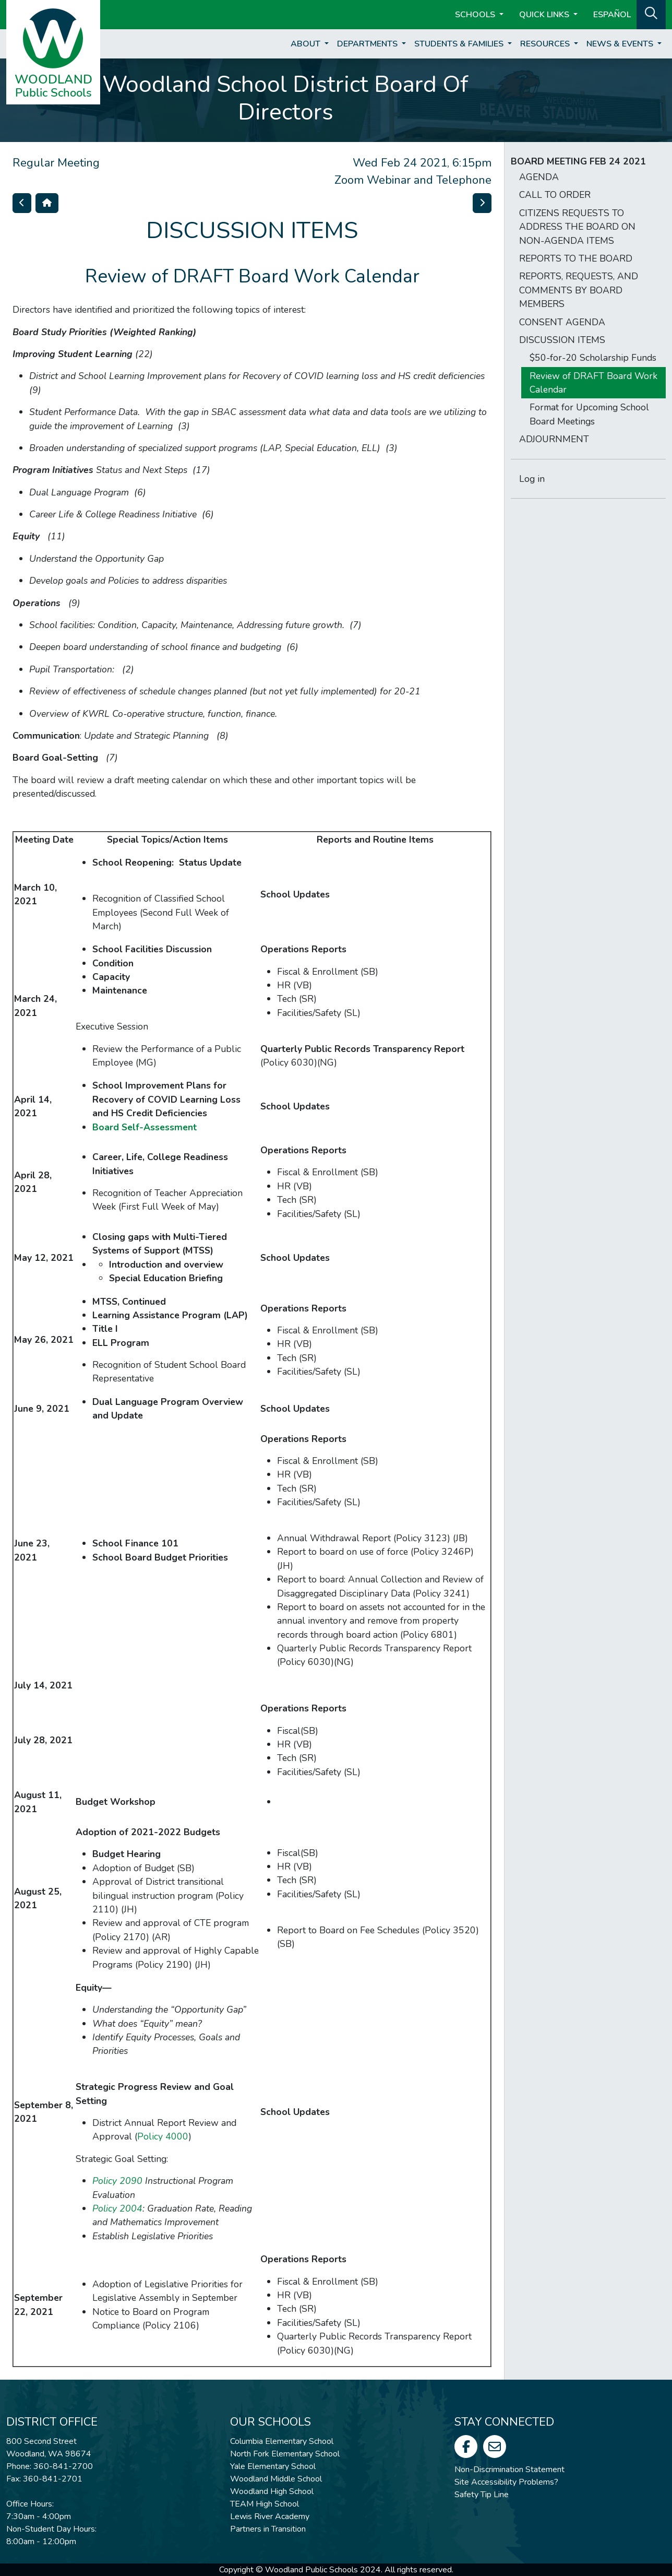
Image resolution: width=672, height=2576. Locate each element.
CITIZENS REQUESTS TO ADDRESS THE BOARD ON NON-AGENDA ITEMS (577, 227)
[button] (651, 13)
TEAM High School (264, 2504)
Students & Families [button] (460, 44)
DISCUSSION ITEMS (562, 340)
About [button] (306, 44)
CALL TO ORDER (555, 194)
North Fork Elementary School (285, 2454)
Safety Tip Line (481, 2494)
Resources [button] (546, 44)
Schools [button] (476, 14)
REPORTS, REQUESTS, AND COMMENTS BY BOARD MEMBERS (578, 290)
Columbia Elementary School (281, 2441)
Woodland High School (272, 2491)
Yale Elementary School (273, 2466)
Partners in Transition (268, 2529)
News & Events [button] (620, 44)
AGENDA (539, 177)
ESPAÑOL (612, 14)
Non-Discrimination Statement (509, 2469)
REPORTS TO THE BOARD (575, 258)
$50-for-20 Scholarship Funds (593, 357)
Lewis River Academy (269, 2516)
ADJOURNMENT (554, 439)
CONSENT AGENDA (562, 322)
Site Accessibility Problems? (506, 2482)
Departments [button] (368, 44)
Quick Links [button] (545, 14)
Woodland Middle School (276, 2479)
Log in (532, 478)
